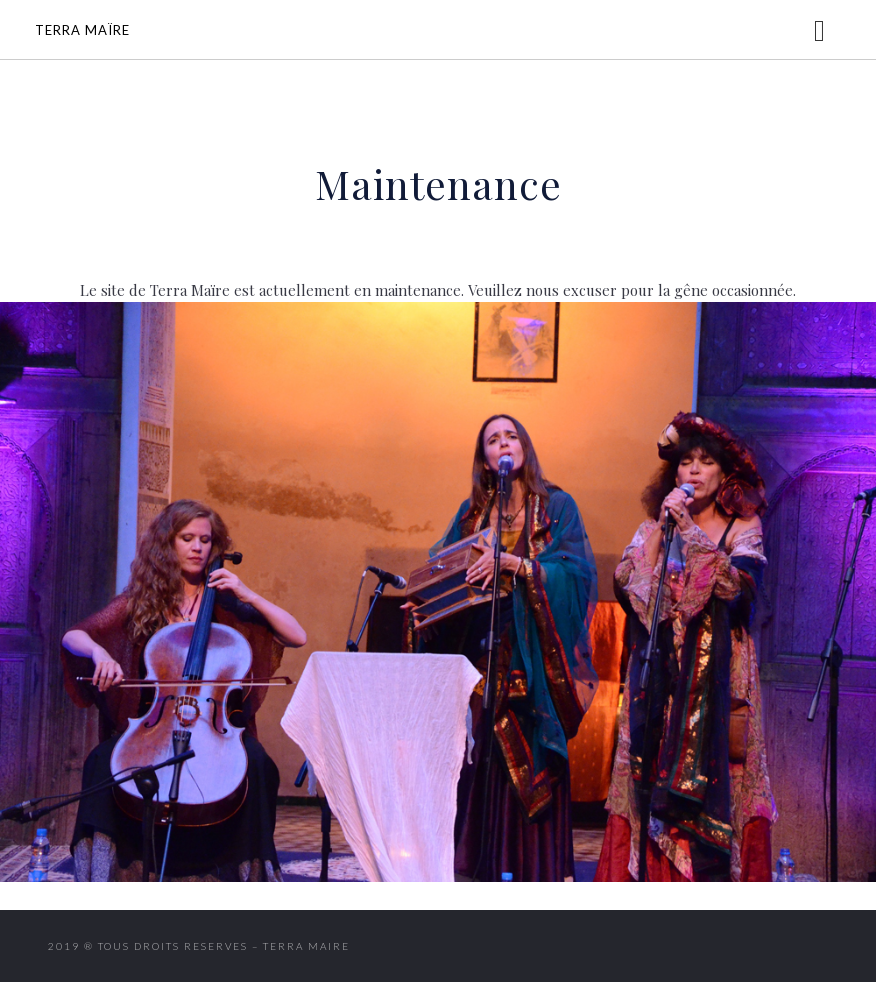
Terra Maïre (82, 30)
